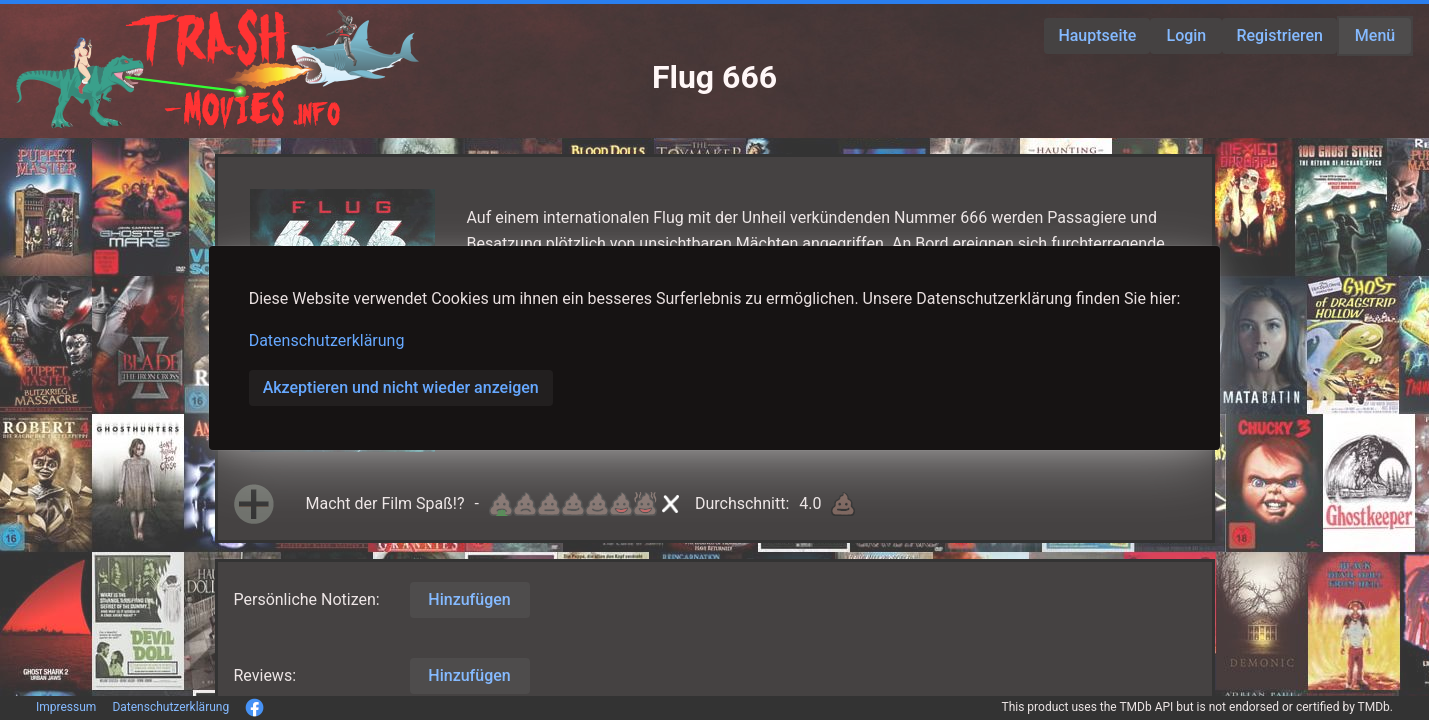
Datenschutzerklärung (327, 340)
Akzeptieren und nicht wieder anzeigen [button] (401, 387)
